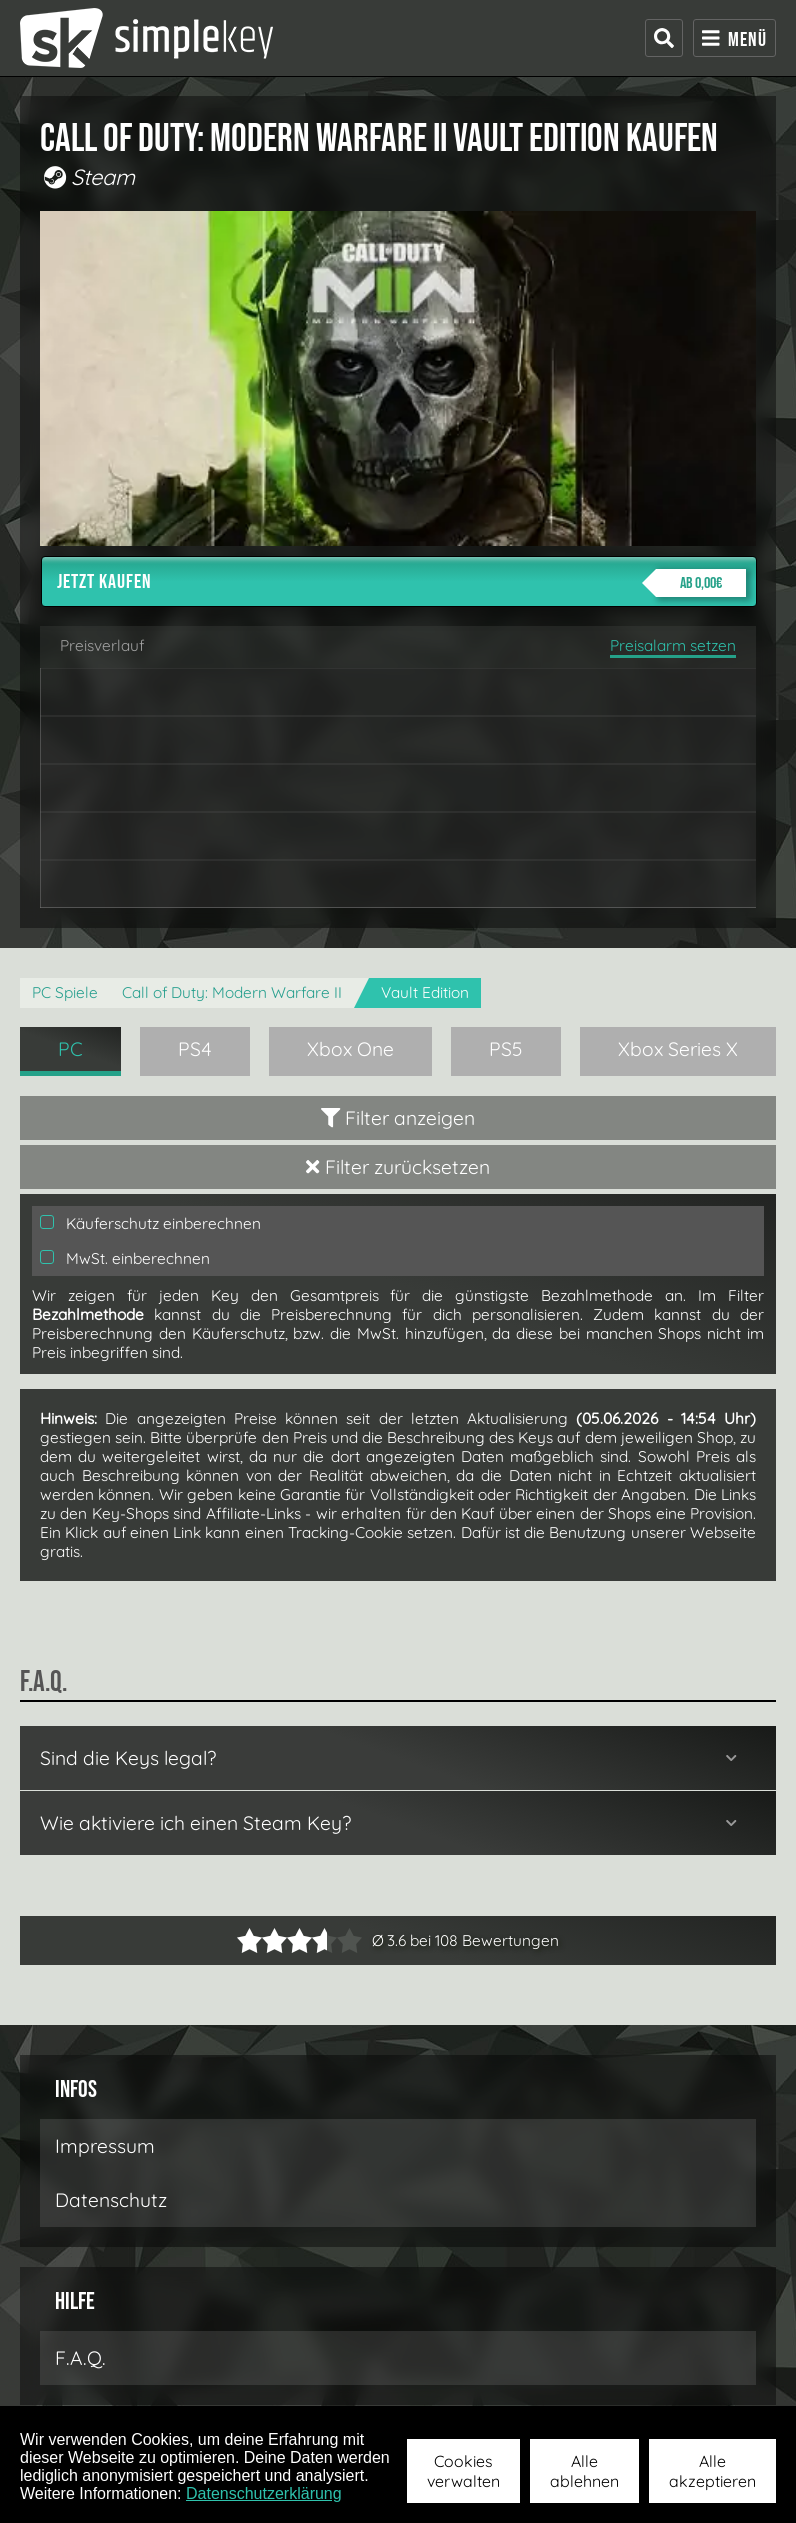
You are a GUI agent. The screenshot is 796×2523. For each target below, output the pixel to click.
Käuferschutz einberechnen (150, 1223)
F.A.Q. (80, 2358)
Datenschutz (111, 2200)
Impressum (105, 2146)
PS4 (195, 1049)
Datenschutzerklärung (264, 2493)
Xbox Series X (678, 1049)
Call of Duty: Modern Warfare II (232, 992)
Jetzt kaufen (401, 583)
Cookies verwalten (463, 2471)
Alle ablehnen (584, 2471)
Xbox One (350, 1049)
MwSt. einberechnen (125, 1258)
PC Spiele (65, 992)
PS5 (506, 1049)
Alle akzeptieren (712, 2471)
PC (70, 1049)
